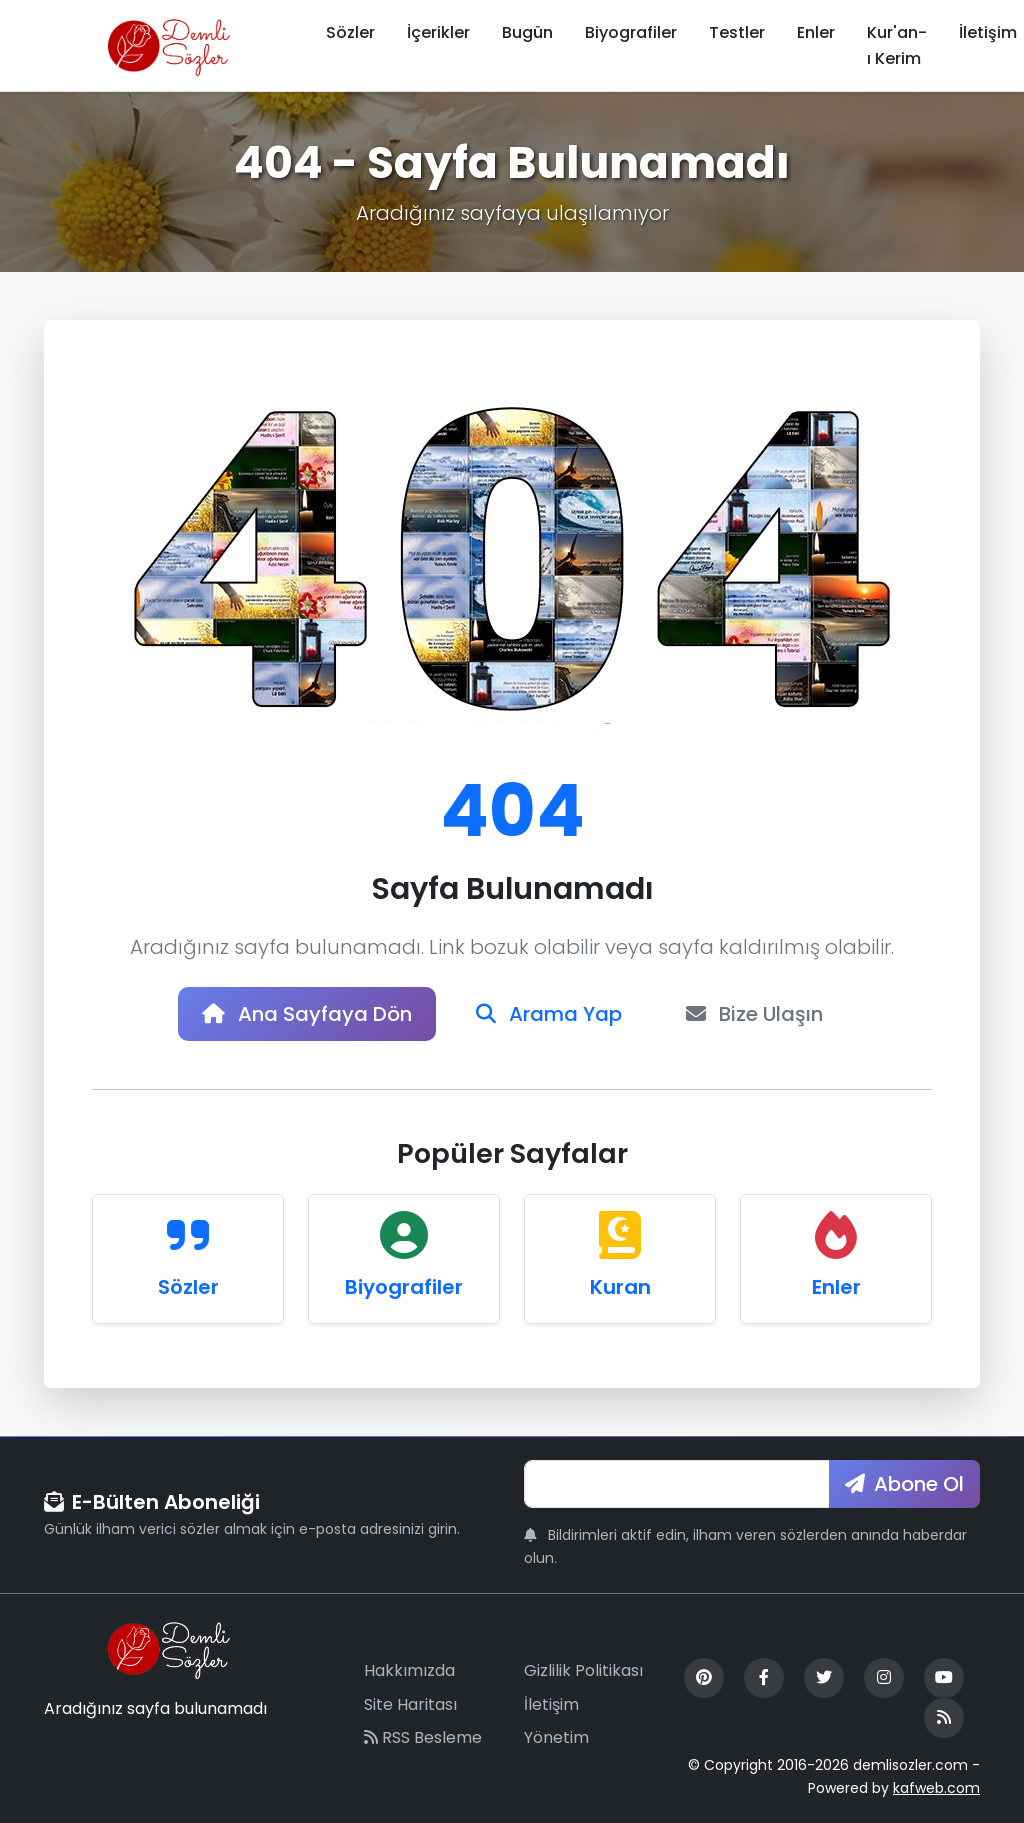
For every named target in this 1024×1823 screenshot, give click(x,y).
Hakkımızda (409, 1670)
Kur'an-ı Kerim (897, 45)
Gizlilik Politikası (583, 1670)
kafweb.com (936, 1788)
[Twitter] (824, 1678)
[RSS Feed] (944, 1718)
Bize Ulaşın (754, 1014)
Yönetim (556, 1737)
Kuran (620, 1287)
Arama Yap (549, 1014)
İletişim (551, 1704)
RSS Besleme (423, 1737)
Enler (816, 32)
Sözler (350, 32)
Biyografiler (631, 32)
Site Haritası (410, 1704)
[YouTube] (944, 1678)
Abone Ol (904, 1484)
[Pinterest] (704, 1678)
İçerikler (438, 32)
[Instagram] (884, 1678)
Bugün (527, 32)
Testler (737, 32)
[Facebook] (764, 1678)
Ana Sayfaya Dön (307, 1014)
